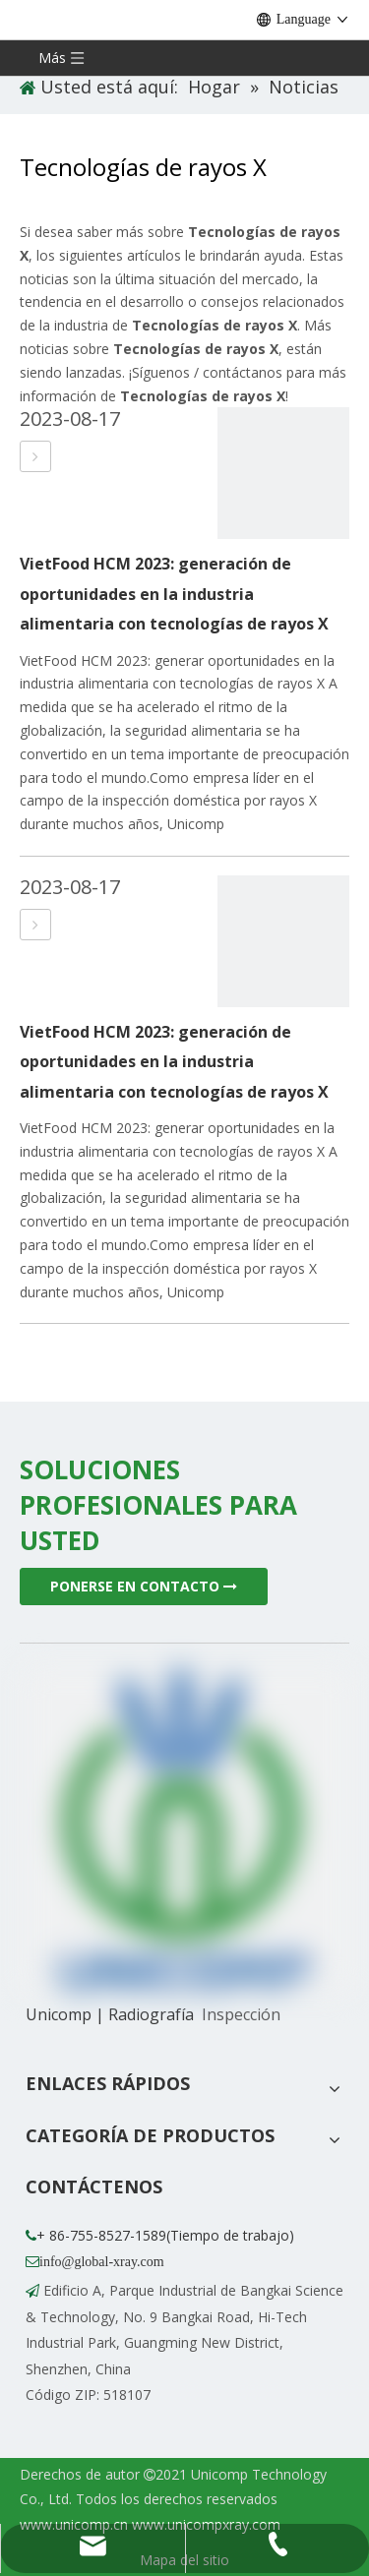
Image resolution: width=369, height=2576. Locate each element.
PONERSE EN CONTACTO (143, 1586)
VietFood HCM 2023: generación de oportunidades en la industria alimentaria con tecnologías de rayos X (174, 593)
